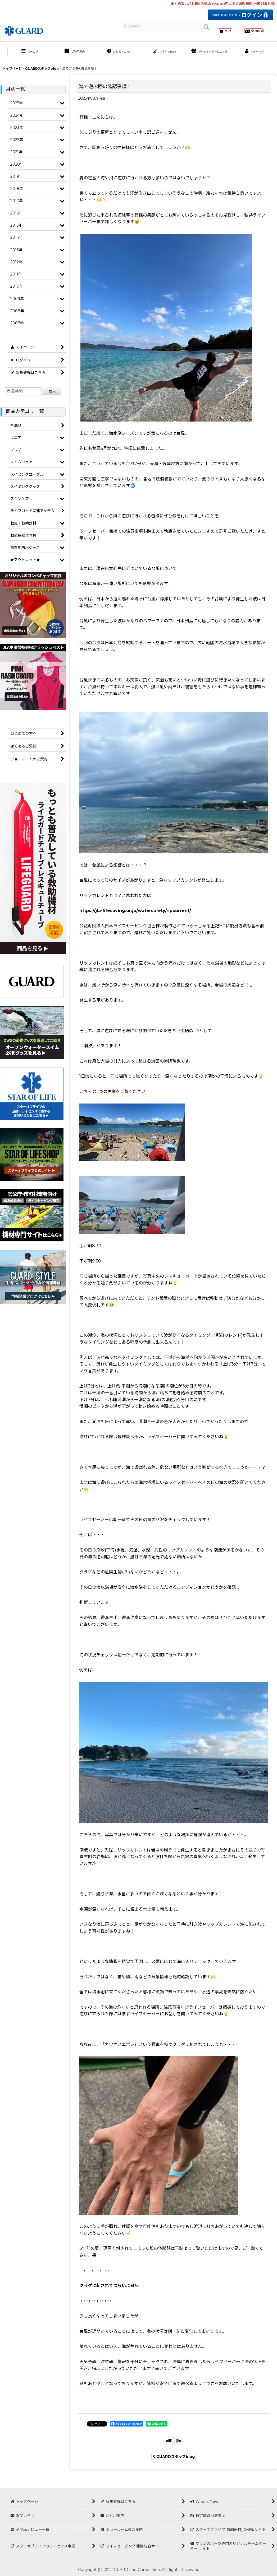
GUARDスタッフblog (173, 2467)
